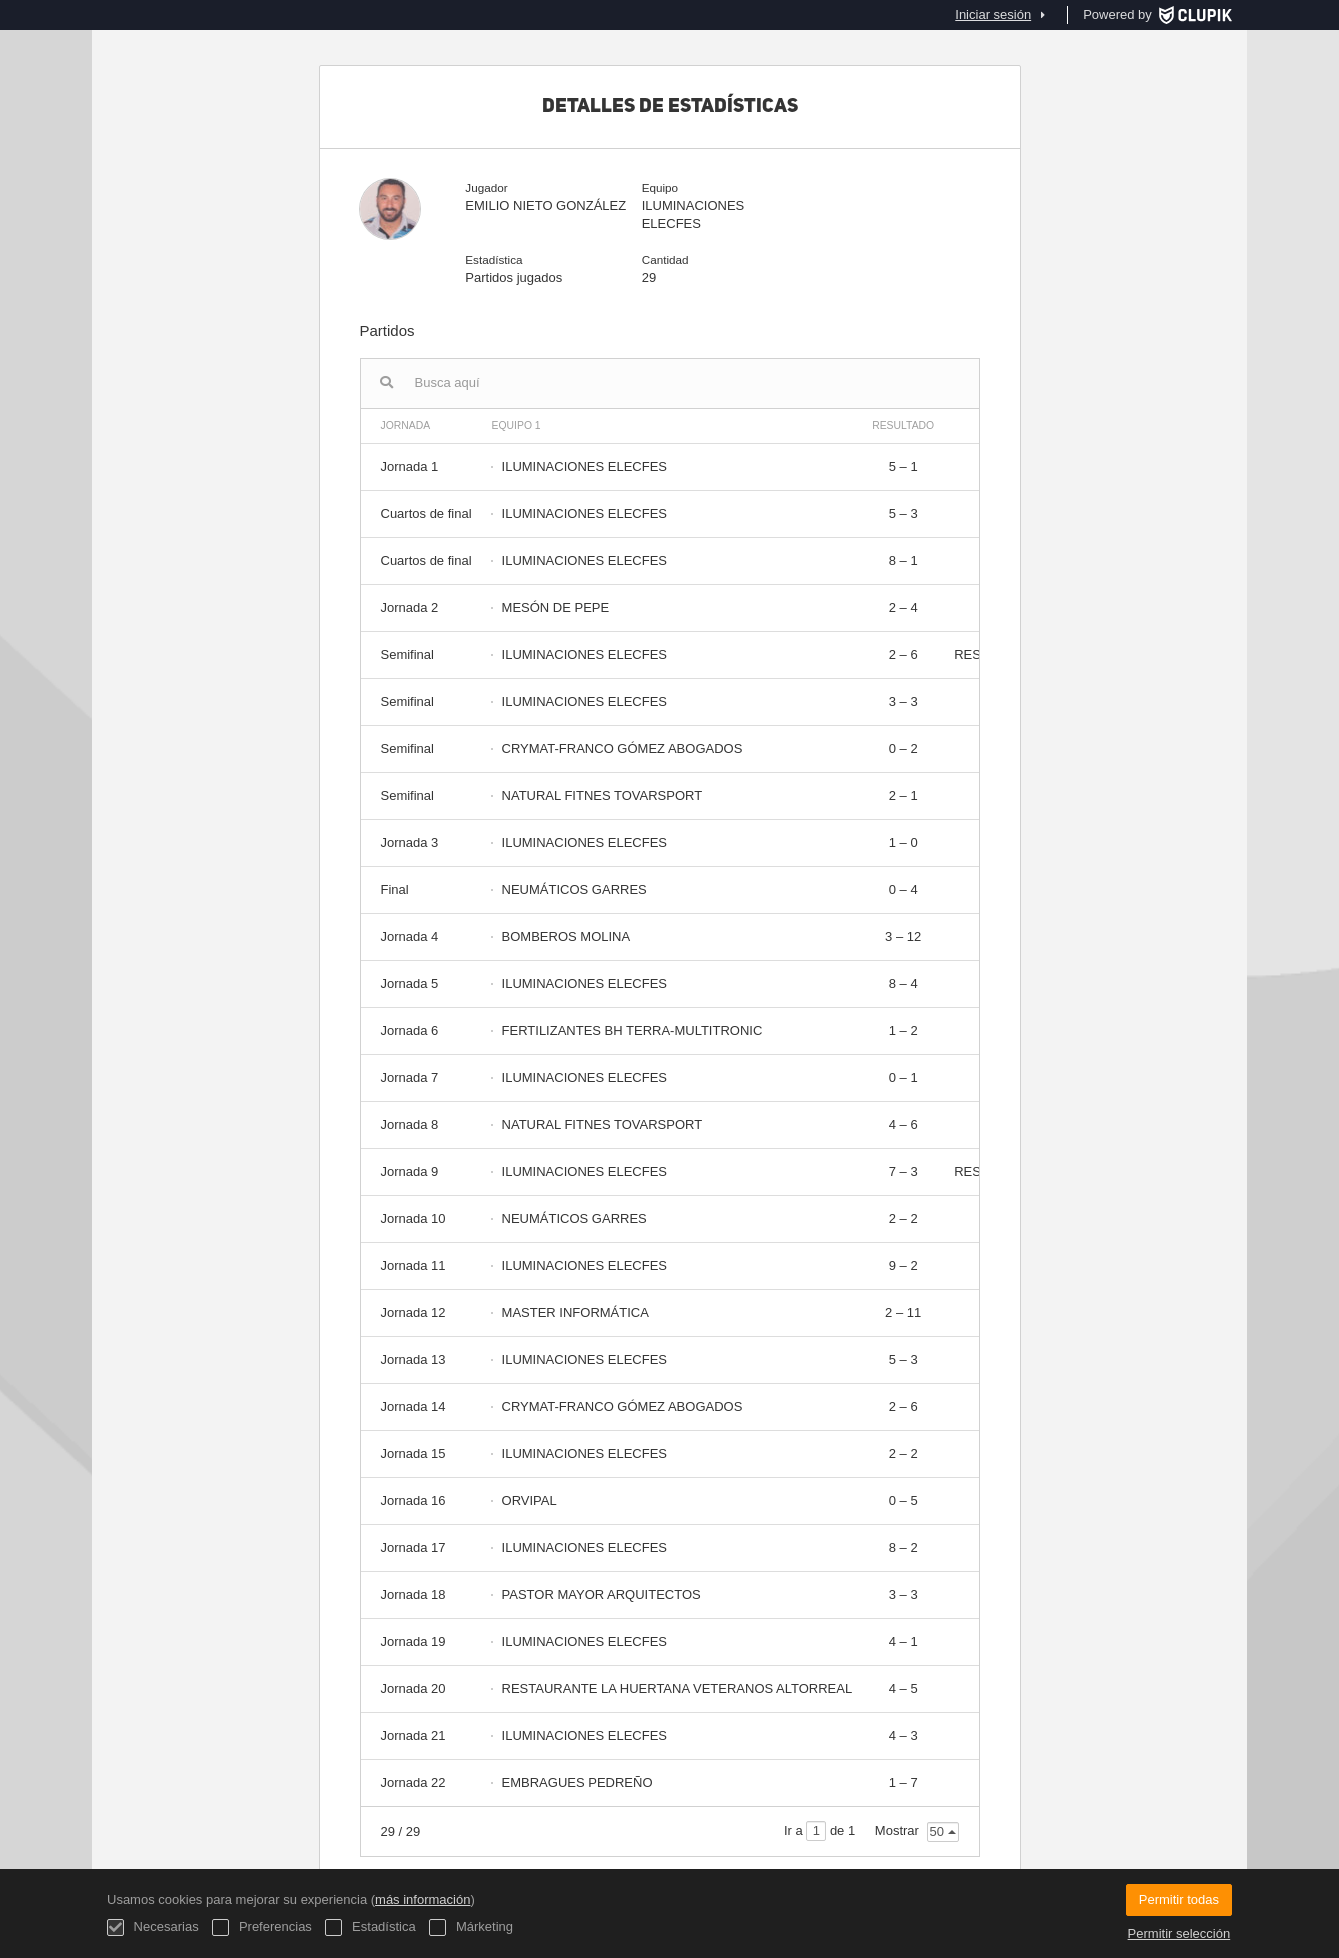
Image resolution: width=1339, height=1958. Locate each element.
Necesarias (153, 1927)
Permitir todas (1179, 1899)
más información (422, 1899)
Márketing (471, 1927)
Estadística (370, 1927)
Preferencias (262, 1927)
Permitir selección (1179, 1933)
